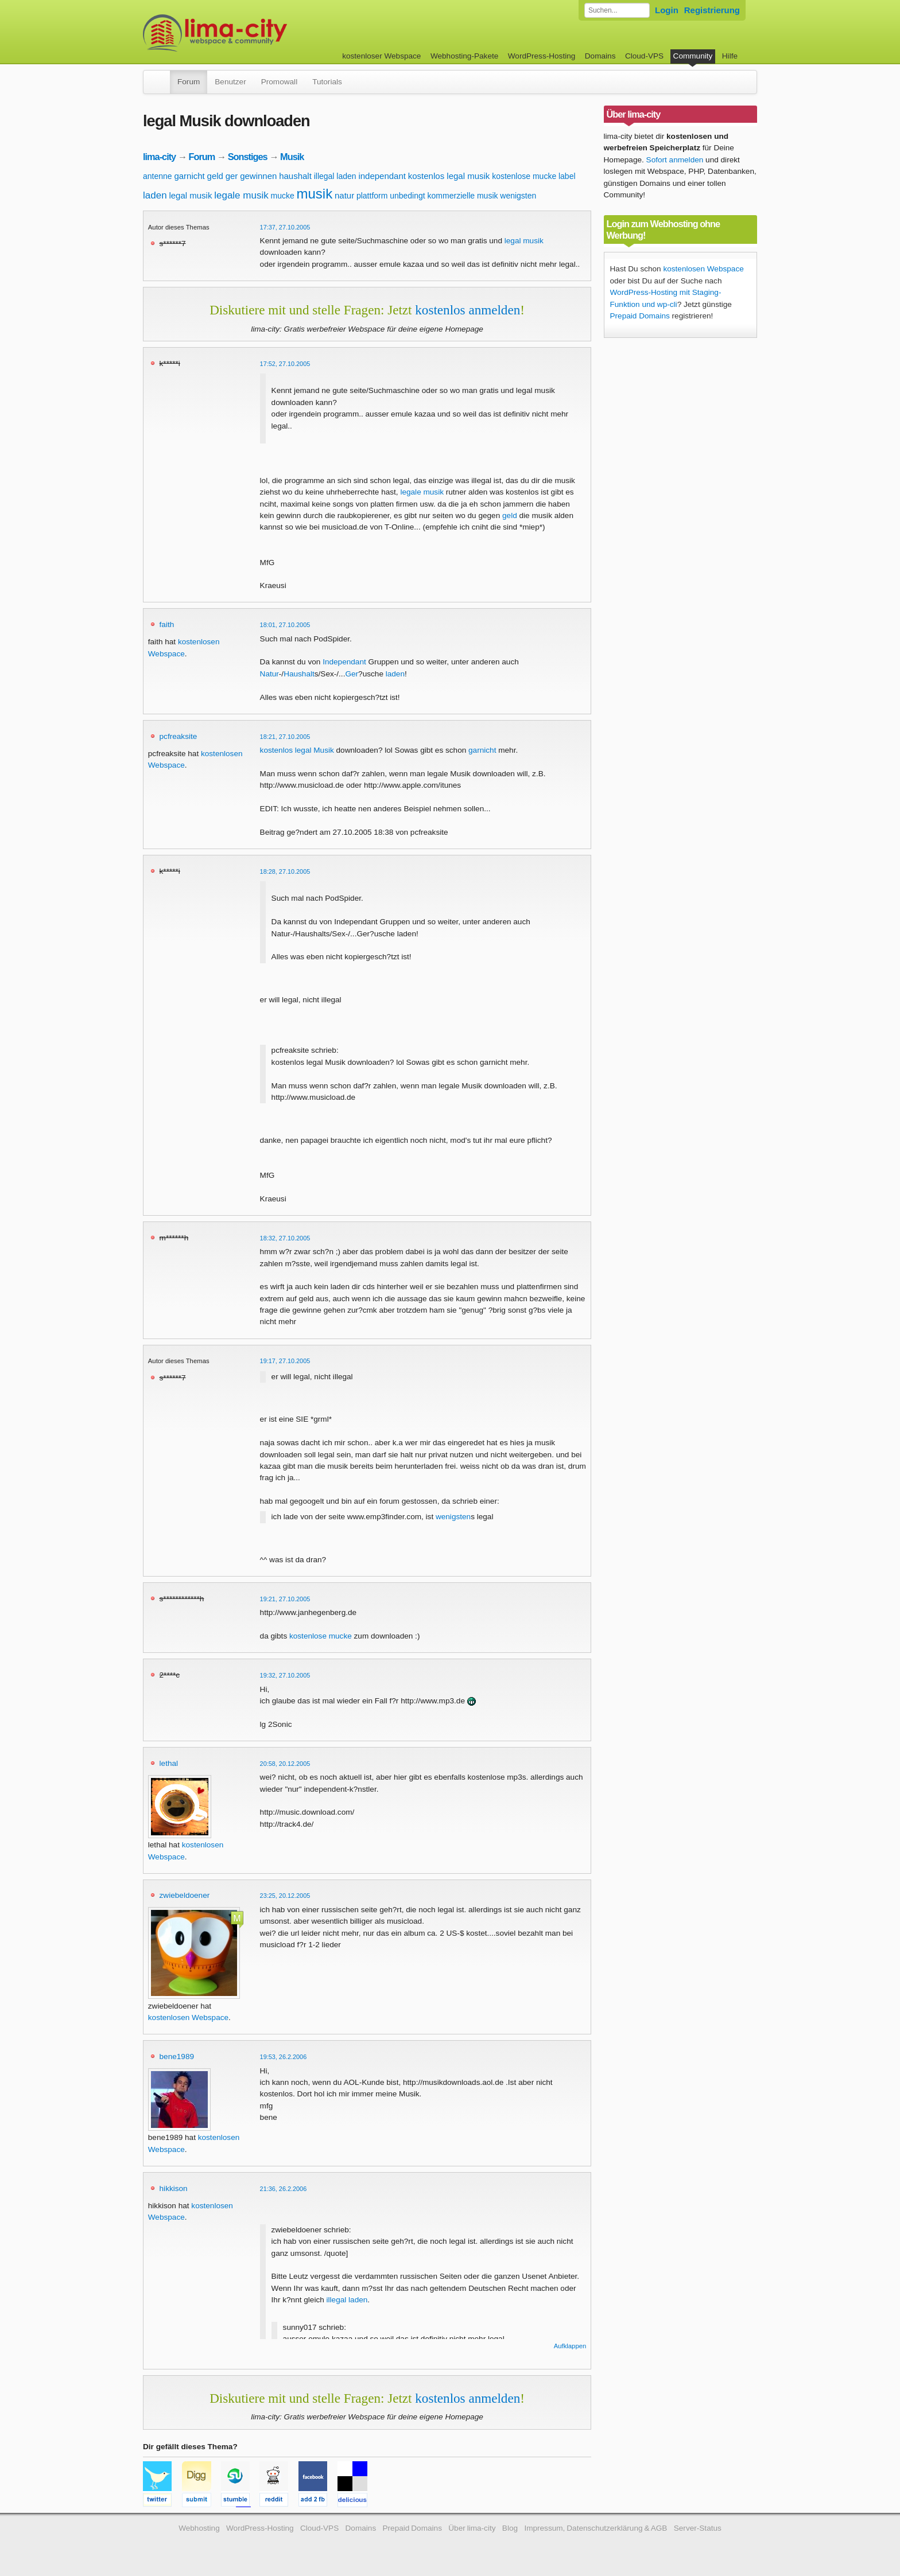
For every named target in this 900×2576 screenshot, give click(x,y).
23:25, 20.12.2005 (285, 1895)
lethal (169, 1763)
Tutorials (327, 81)
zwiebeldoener (185, 1895)
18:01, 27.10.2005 (285, 624)
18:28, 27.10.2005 (285, 871)
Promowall (279, 81)
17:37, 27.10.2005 (285, 227)
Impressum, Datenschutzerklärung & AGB (595, 2528)
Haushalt (299, 674)
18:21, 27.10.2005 (285, 736)
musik (315, 193)
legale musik (241, 195)
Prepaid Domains (640, 316)
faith (167, 624)
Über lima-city (471, 2528)
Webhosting (199, 2528)
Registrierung (712, 10)
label (567, 176)
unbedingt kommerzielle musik (444, 195)
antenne (157, 176)
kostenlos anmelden (467, 309)
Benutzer (230, 81)
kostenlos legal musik (449, 176)
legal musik (190, 195)
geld (215, 176)
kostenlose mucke (524, 176)
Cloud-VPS (644, 56)
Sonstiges (247, 156)
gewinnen (258, 176)
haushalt (295, 176)
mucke (282, 195)
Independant (344, 661)
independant (382, 176)
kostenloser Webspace (381, 56)
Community (693, 56)
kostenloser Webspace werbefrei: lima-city (258, 33)
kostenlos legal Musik (297, 750)
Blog (510, 2528)
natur (344, 195)
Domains (600, 56)
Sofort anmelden (675, 159)
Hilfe (730, 56)
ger (232, 176)
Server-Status (697, 2528)
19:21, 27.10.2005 (285, 1599)
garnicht (189, 176)
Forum (188, 81)
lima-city (159, 156)
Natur (269, 674)
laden (155, 195)
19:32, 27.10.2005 (285, 1675)
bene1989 (177, 2056)
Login (666, 10)
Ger (351, 674)
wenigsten (518, 195)
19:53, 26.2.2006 (283, 2056)
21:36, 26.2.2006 (283, 2188)
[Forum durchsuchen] (617, 10)
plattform (371, 195)
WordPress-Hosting (542, 56)
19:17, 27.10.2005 (285, 1360)
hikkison (174, 2188)
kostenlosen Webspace (188, 2017)
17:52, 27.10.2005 (285, 363)
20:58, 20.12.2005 (285, 1763)
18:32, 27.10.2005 (285, 1238)
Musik (292, 156)
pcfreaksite (178, 736)
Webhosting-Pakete (464, 56)
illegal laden (335, 176)
